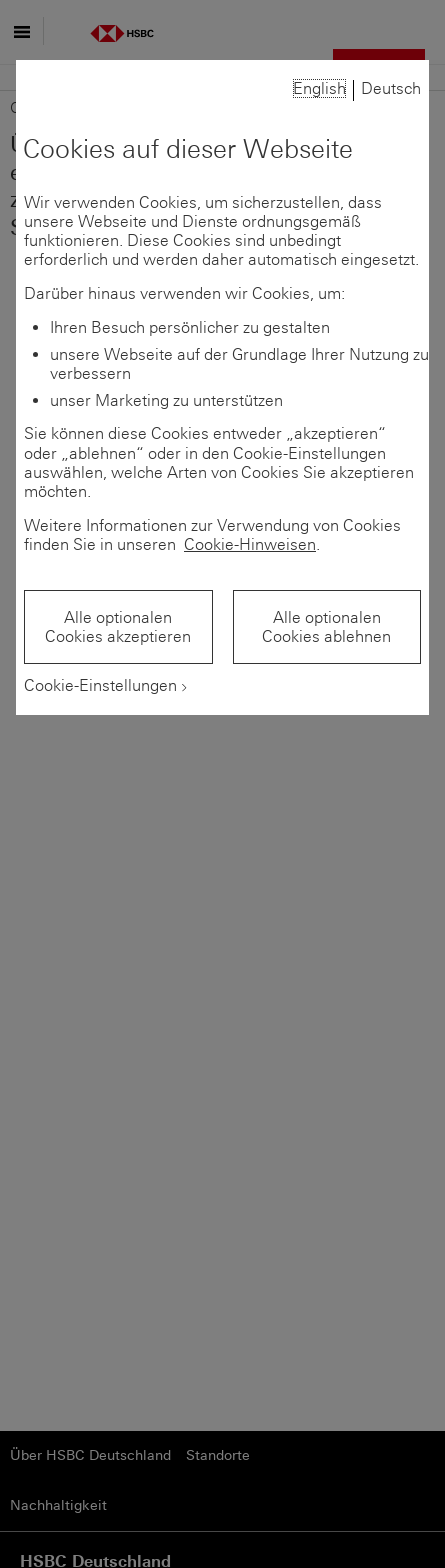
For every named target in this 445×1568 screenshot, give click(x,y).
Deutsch (391, 88)
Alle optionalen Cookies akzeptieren (118, 627)
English (319, 88)
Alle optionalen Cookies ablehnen (326, 627)
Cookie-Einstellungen (100, 685)
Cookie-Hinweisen (250, 544)
